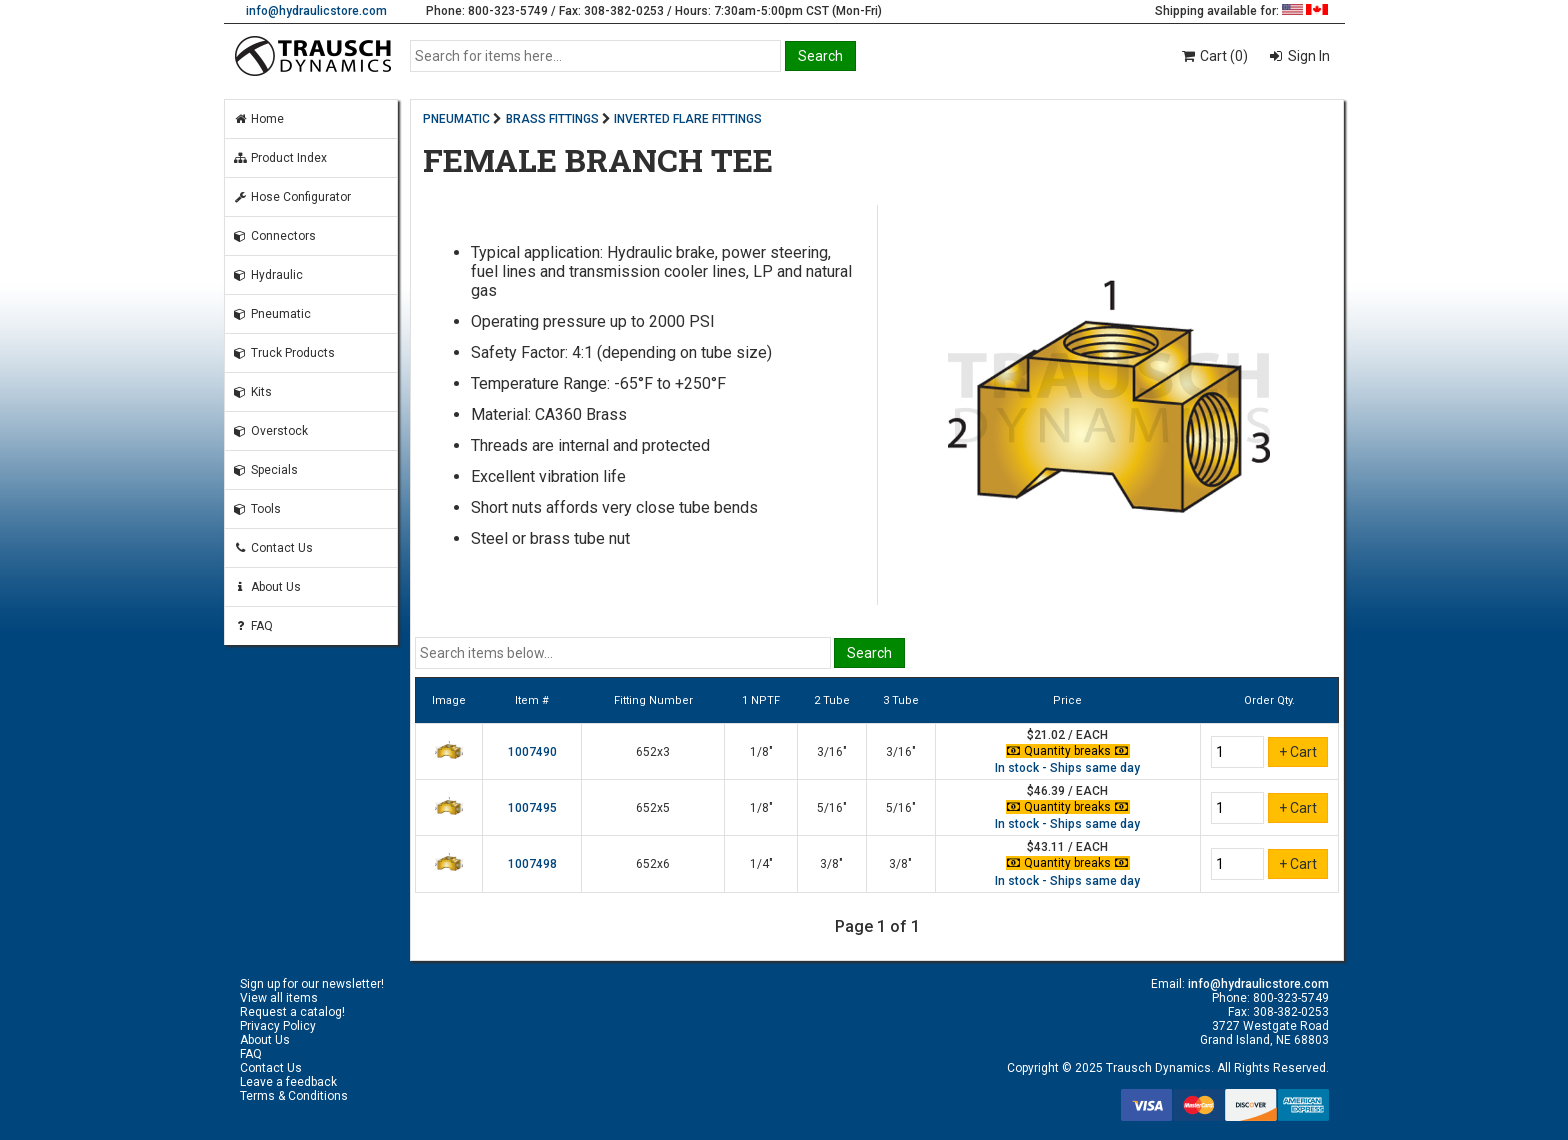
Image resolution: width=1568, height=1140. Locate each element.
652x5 (653, 808)
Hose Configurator (292, 197)
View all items (279, 998)
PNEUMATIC (456, 119)
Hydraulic (268, 275)
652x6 (653, 864)
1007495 (532, 808)
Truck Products (284, 353)
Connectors (274, 236)
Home (258, 119)
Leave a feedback (288, 1082)
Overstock (270, 431)
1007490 (532, 752)
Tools (257, 509)
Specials (265, 470)
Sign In (1307, 56)
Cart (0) (1213, 56)
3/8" (831, 864)
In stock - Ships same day (1067, 768)
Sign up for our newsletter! (312, 984)
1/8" (761, 752)
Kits (252, 392)
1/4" (761, 864)
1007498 (532, 864)
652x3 (653, 752)
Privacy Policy (278, 1026)
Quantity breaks (1068, 751)
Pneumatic (272, 314)
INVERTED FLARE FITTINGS (688, 119)
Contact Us (273, 548)
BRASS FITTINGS (552, 119)
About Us (267, 587)
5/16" (832, 808)
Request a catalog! (292, 1012)
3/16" (832, 752)
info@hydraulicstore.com (316, 11)
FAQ (253, 626)
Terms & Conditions (294, 1096)
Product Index (280, 158)
